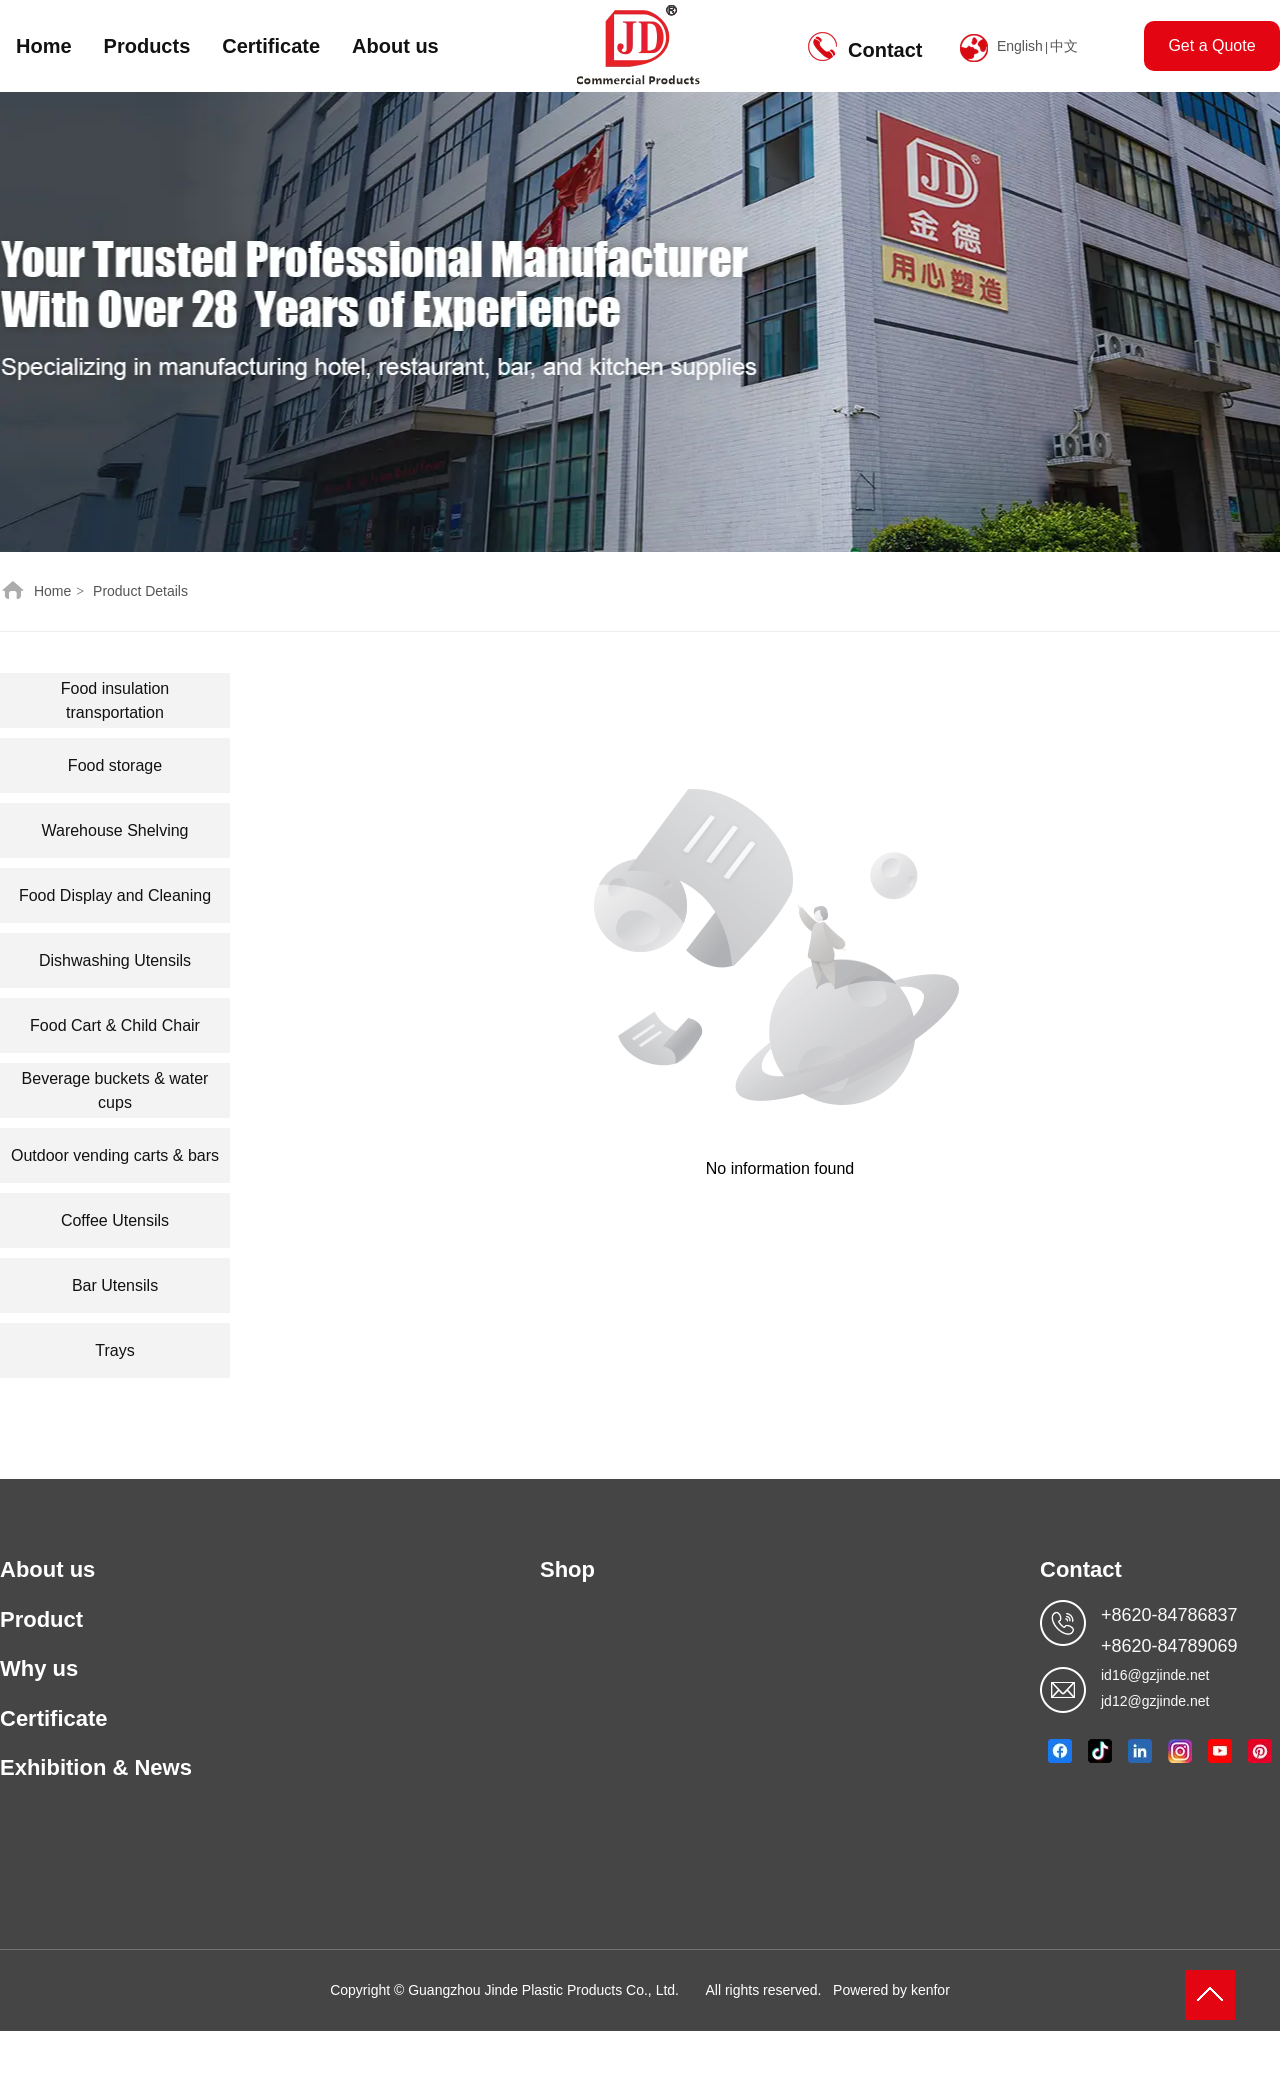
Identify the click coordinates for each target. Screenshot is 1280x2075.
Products (147, 46)
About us (395, 46)
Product (41, 1619)
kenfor (930, 1990)
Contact (885, 50)
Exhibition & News (96, 1767)
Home (44, 46)
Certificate (271, 46)
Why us (39, 1668)
